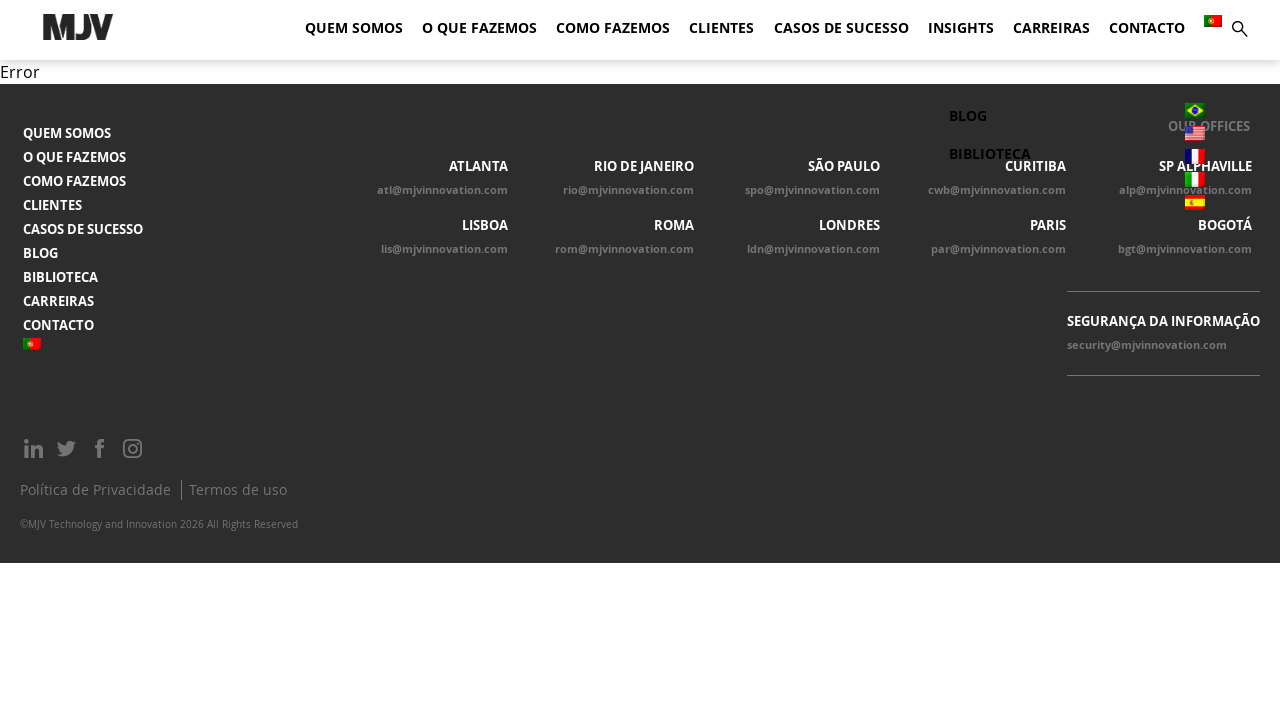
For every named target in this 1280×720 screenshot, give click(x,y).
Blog (40, 253)
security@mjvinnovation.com (1147, 345)
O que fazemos (479, 28)
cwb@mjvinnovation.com (997, 190)
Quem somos (354, 28)
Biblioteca (60, 277)
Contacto (1147, 28)
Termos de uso (238, 489)
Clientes (721, 28)
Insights (961, 28)
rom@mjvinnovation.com (624, 249)
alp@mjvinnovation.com (1185, 190)
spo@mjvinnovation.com (812, 190)
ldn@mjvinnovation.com (813, 249)
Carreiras (1051, 28)
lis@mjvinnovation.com (444, 249)
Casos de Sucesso (841, 28)
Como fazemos (613, 28)
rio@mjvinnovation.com (628, 190)
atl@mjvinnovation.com (442, 190)
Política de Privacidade (95, 489)
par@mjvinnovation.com (998, 249)
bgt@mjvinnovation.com (1185, 249)
